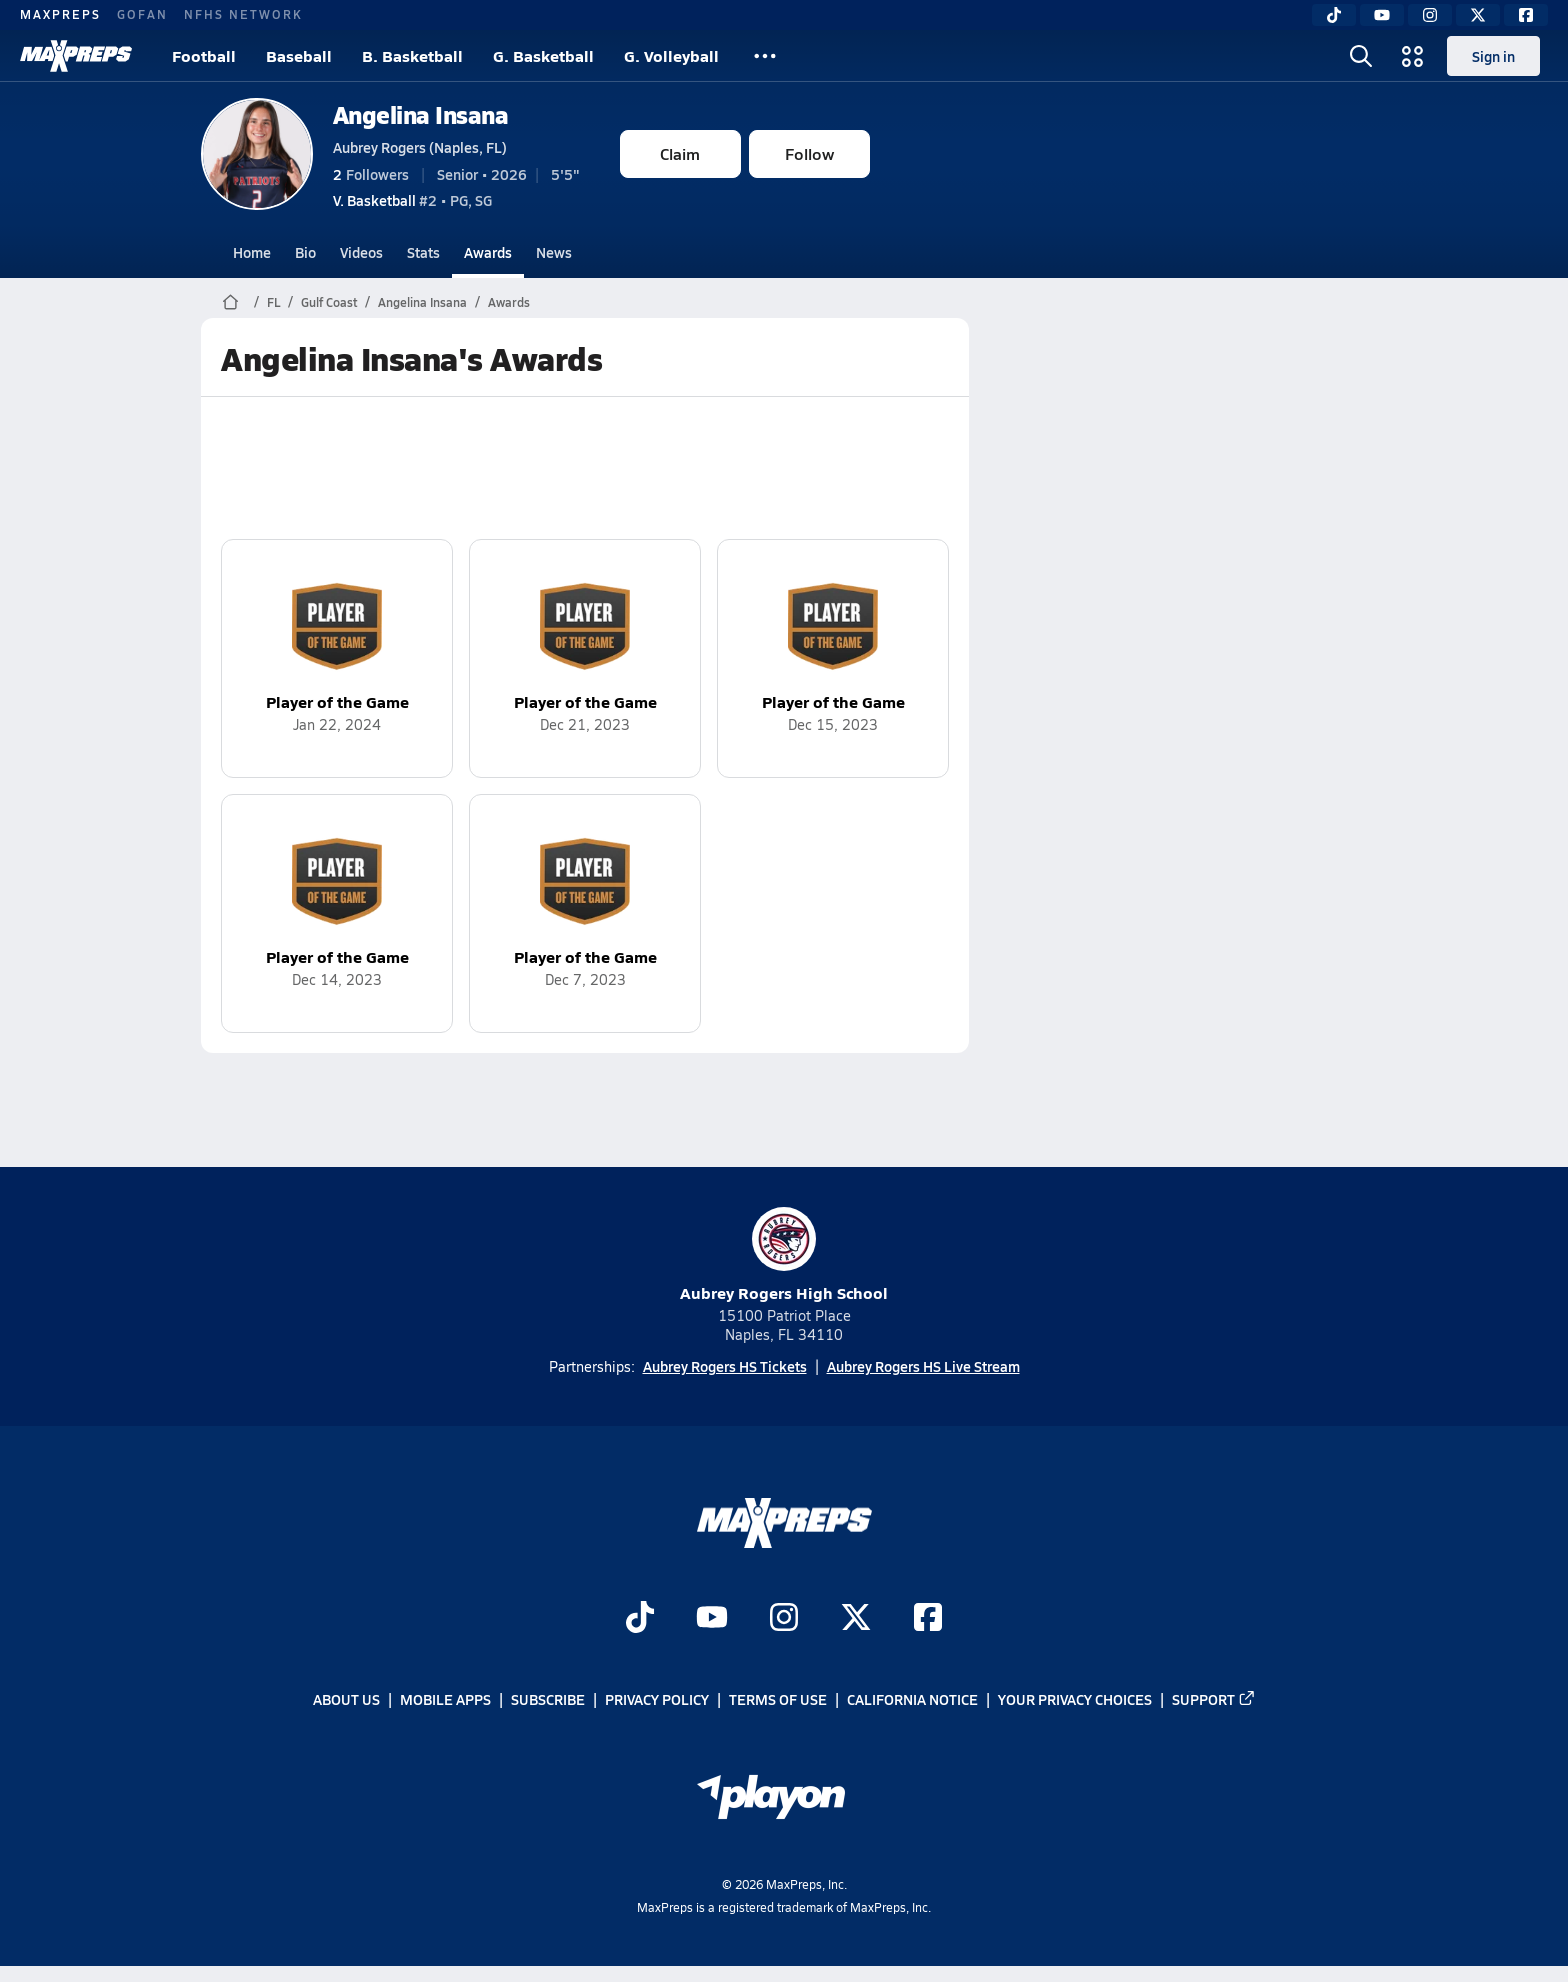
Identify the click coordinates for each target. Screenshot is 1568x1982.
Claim (680, 153)
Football (204, 55)
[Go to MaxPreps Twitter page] (856, 1619)
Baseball (299, 55)
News (554, 252)
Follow (809, 153)
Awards (488, 252)
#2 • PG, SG (412, 200)
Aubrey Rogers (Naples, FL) (420, 147)
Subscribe (548, 1700)
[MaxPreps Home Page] (230, 302)
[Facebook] (1526, 15)
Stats (423, 252)
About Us (346, 1700)
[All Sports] (765, 56)
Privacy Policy (657, 1700)
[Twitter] (1478, 15)
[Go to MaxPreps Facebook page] (928, 1619)
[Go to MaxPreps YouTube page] (712, 1619)
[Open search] (1361, 56)
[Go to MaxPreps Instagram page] (784, 1619)
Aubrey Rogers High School (784, 1255)
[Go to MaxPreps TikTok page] (640, 1619)
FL (273, 302)
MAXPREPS (60, 14)
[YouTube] (1382, 15)
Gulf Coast (329, 302)
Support (1214, 1700)
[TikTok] (1334, 15)
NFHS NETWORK (243, 14)
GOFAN (142, 14)
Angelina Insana (421, 114)
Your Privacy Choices (1075, 1700)
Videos (361, 252)
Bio (305, 252)
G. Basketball (543, 55)
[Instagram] (1430, 15)
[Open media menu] (1413, 56)
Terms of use (778, 1700)
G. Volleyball (671, 55)
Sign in (1493, 56)
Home (252, 252)
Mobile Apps (445, 1700)
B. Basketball (412, 55)
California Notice (912, 1700)
